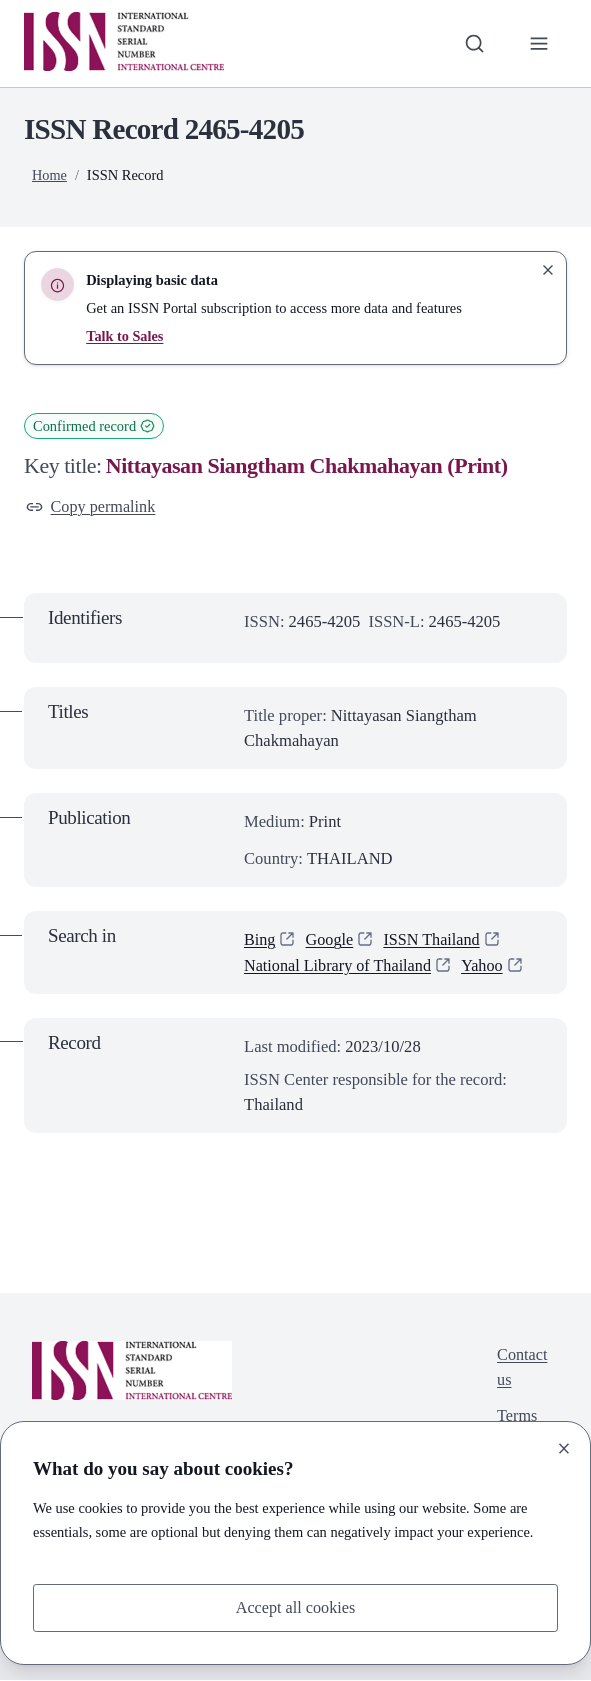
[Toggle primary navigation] (538, 43)
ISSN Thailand (434, 940)
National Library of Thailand (340, 965)
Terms (516, 1418)
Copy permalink (92, 507)
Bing (260, 940)
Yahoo (487, 965)
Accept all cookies (295, 1607)
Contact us (522, 1369)
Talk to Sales (125, 336)
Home (49, 175)
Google (330, 940)
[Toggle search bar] (473, 43)
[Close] (564, 1448)
